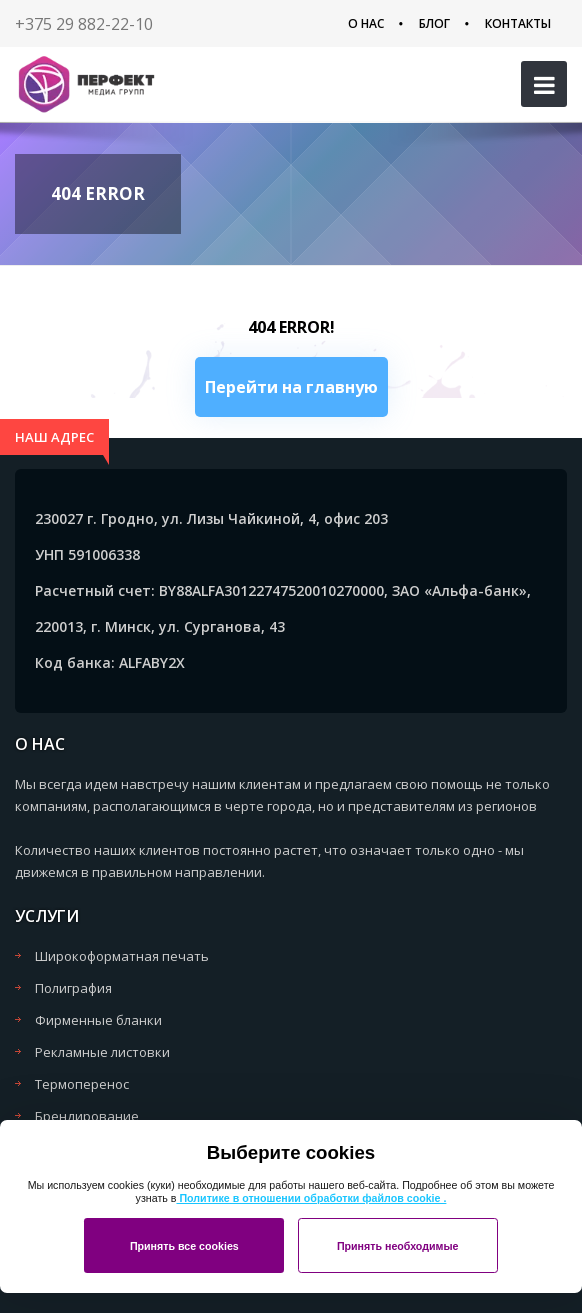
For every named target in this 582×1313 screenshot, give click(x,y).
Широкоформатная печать (122, 956)
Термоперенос (82, 1084)
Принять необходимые (398, 1246)
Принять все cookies (184, 1246)
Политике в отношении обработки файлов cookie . (311, 1198)
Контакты (518, 23)
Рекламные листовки (102, 1052)
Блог (434, 23)
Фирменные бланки (98, 1020)
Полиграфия (73, 988)
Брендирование (87, 1116)
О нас (366, 23)
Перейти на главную (291, 387)
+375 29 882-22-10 (84, 24)
